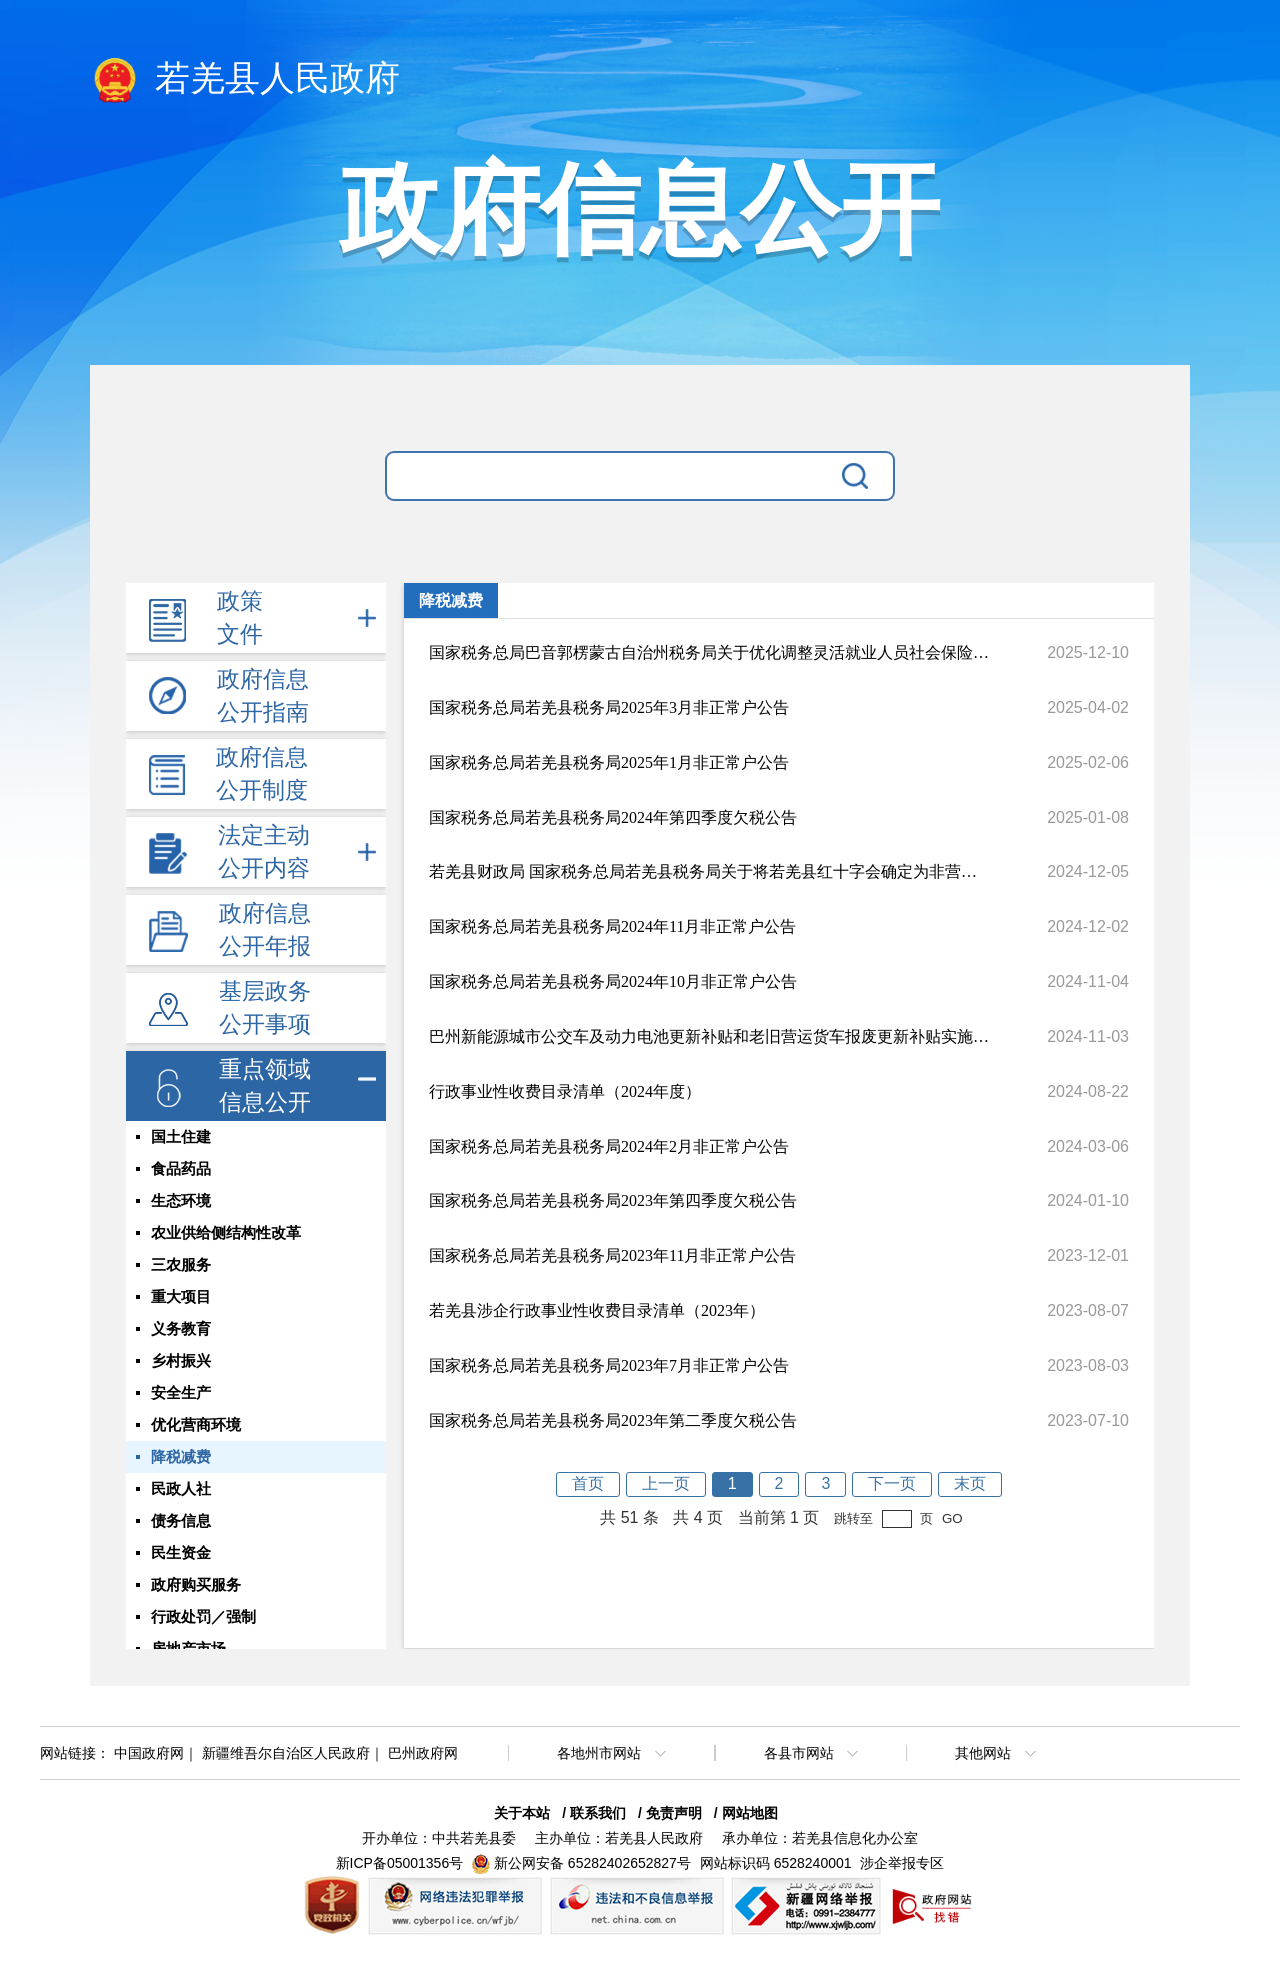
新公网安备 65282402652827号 (592, 1863)
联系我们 (598, 1813)
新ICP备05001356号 (400, 1863)
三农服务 (181, 1265)
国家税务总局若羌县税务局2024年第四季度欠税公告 (613, 817)
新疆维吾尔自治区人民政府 (286, 1753)
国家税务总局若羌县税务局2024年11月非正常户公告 (612, 926)
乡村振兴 (181, 1361)
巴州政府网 (423, 1753)
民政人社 (181, 1489)
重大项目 (181, 1297)
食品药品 (181, 1169)
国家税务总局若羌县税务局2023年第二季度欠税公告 (613, 1420)
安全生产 (181, 1393)
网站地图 (750, 1813)
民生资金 (181, 1553)
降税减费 (181, 1457)
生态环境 (181, 1201)
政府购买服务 (196, 1585)
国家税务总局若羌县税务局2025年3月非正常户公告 (609, 707)
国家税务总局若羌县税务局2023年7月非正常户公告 (609, 1365)
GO (952, 1518)
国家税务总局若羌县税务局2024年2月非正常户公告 (609, 1146)
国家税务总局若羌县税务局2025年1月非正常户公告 (609, 762)
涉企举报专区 (902, 1863)
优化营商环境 (196, 1425)
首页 (588, 1483)
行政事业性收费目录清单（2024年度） (565, 1091)
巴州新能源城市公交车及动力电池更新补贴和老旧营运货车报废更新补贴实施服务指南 (709, 1036)
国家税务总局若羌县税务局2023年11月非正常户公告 (612, 1255)
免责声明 (674, 1813)
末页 (970, 1483)
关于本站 (522, 1813)
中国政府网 (149, 1753)
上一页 (666, 1483)
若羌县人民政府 (245, 80)
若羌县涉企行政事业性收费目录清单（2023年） (597, 1310)
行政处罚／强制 (203, 1617)
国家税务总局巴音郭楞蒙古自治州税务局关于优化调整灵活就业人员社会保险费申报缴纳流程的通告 (709, 652)
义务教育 (181, 1329)
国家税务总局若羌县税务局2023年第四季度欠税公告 (613, 1200)
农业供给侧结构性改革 (226, 1233)
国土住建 (181, 1137)
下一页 (892, 1483)
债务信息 (181, 1521)
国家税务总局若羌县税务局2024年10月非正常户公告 (613, 981)
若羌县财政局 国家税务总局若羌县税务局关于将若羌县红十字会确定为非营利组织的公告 (709, 871)
